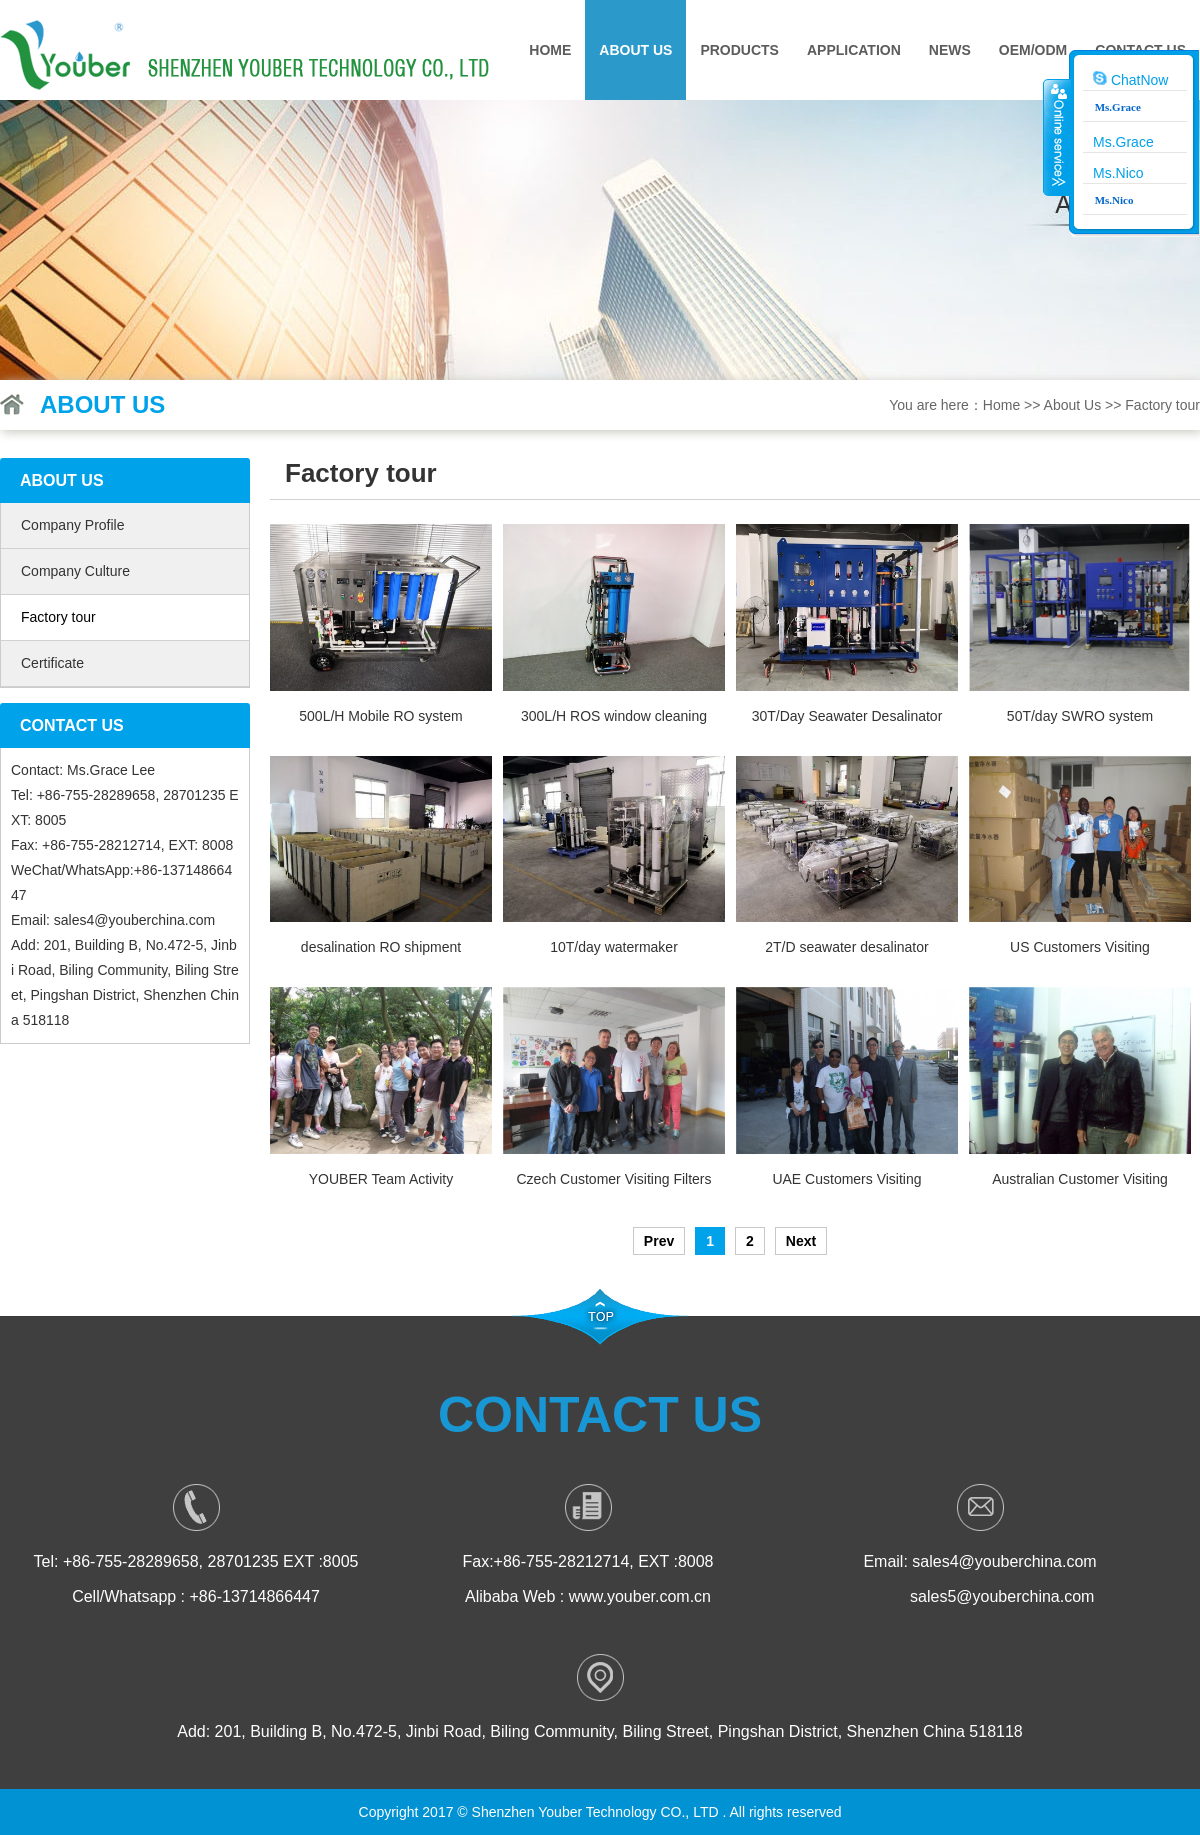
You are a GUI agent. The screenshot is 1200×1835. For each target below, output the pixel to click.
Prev (659, 1241)
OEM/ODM (1033, 50)
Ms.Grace (1123, 142)
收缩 (1057, 137)
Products (739, 50)
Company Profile (73, 525)
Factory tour (1162, 405)
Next (801, 1241)
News (950, 50)
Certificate (52, 663)
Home (550, 50)
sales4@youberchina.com (134, 920)
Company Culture (75, 571)
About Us (635, 50)
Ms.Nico (1118, 173)
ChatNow (1130, 79)
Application (854, 50)
